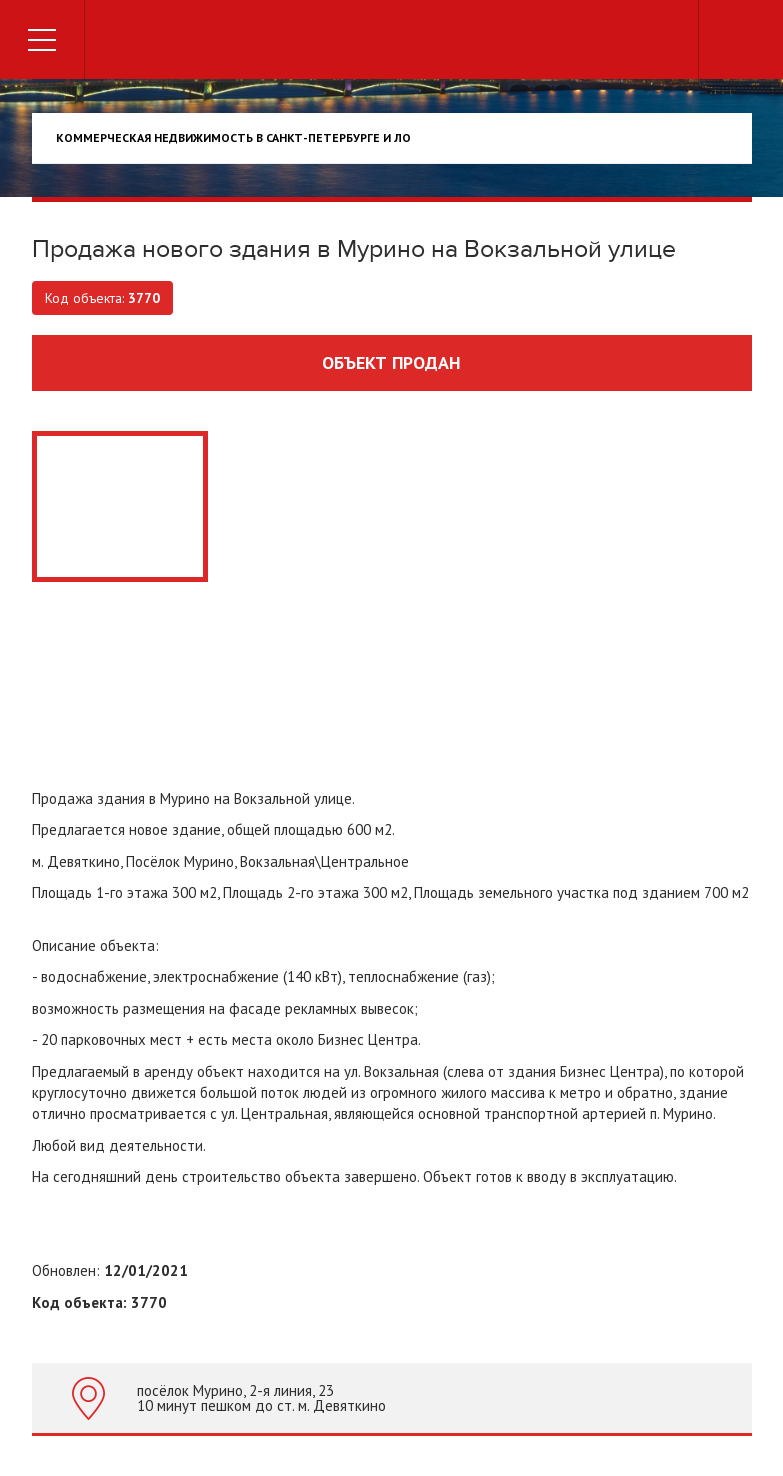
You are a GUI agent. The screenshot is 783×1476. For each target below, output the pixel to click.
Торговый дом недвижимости (392, 42)
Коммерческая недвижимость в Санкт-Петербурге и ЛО (233, 137)
